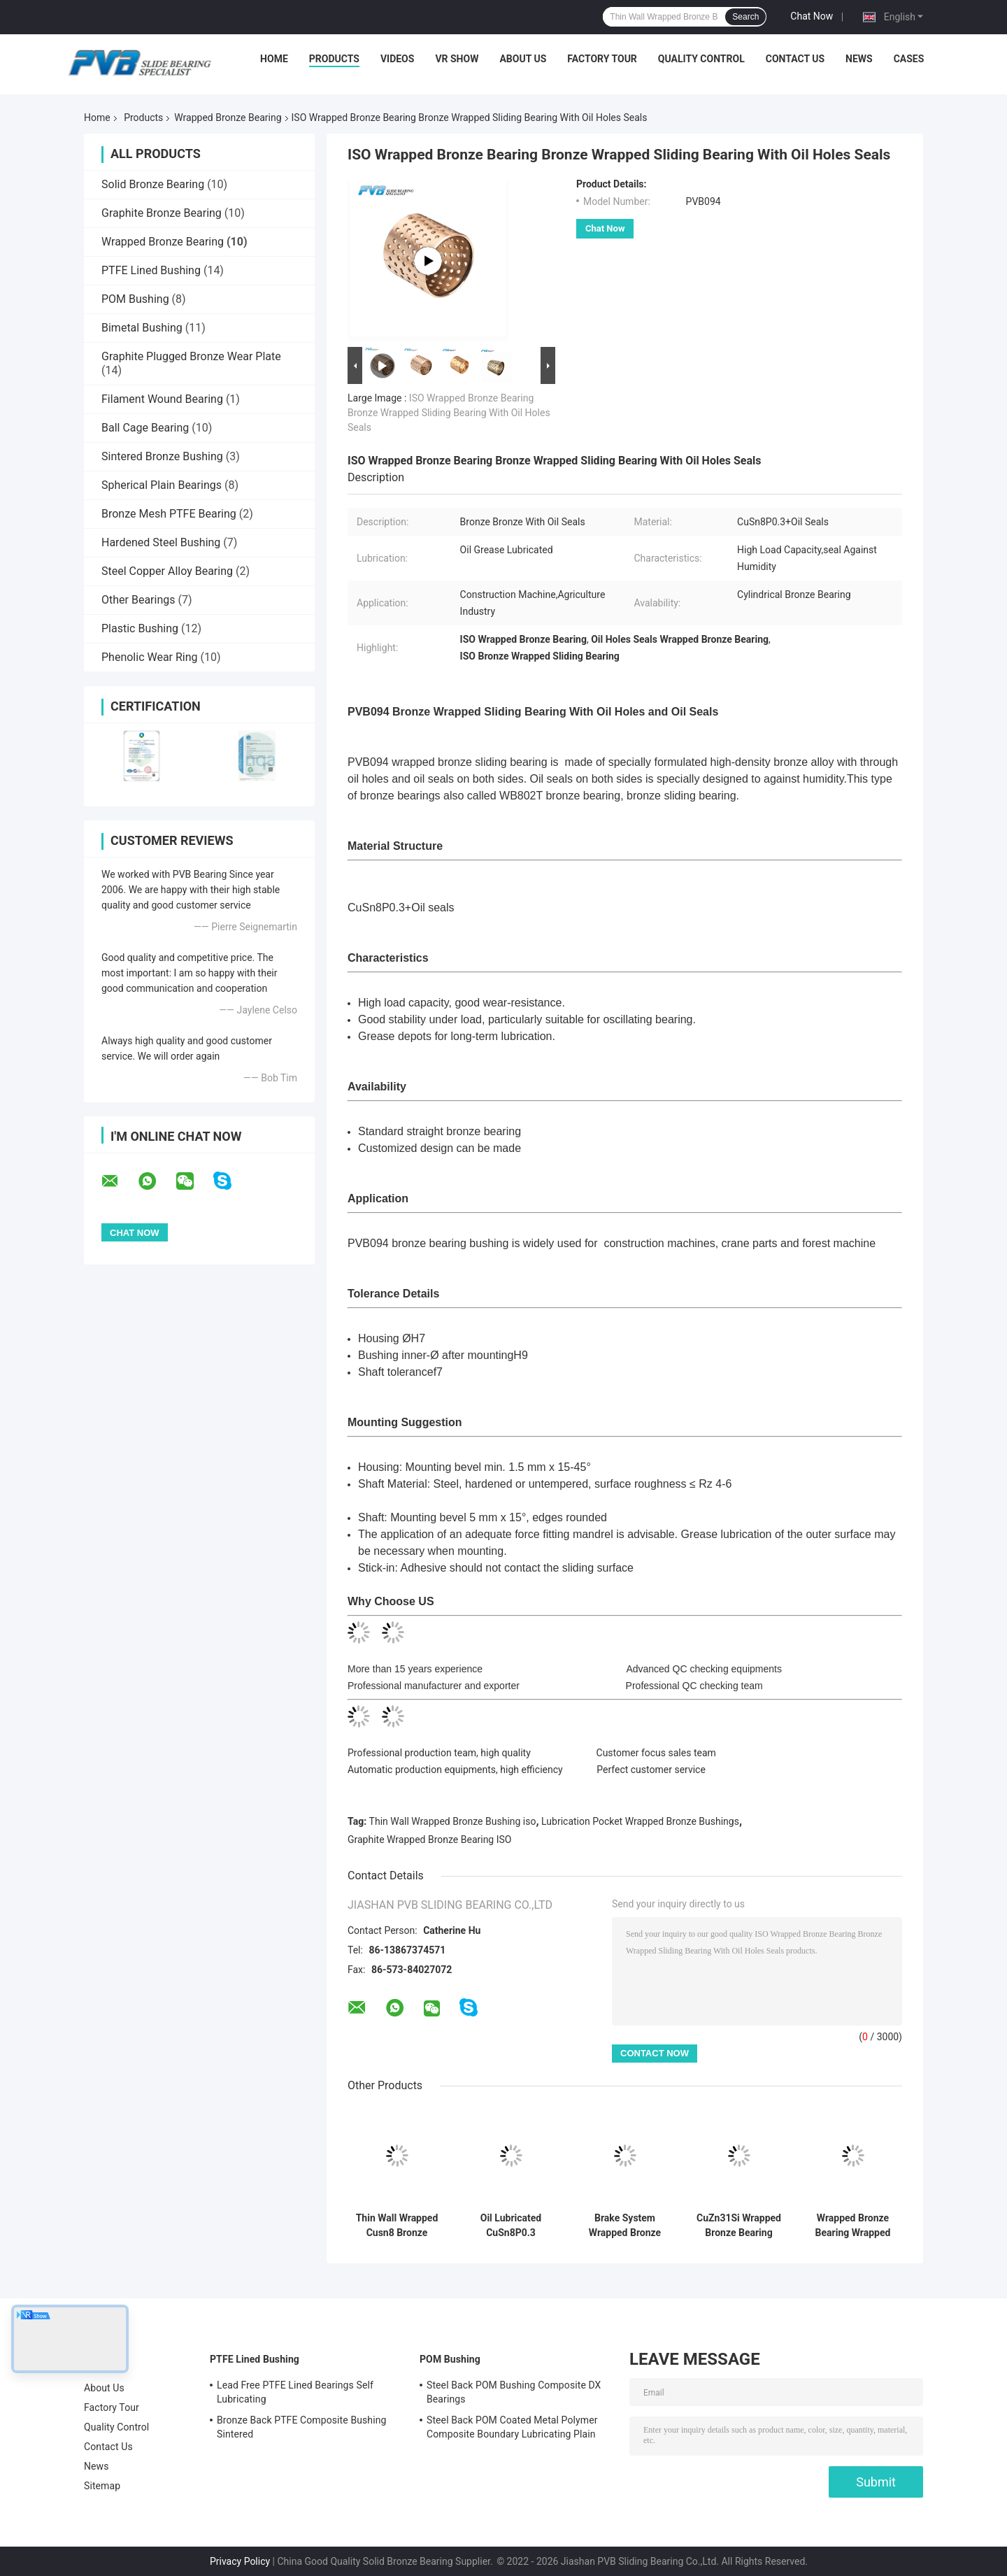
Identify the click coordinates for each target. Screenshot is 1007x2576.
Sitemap (102, 2485)
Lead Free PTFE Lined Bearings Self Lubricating (295, 2392)
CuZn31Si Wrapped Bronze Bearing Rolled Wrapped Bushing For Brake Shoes (739, 2225)
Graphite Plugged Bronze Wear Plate (191, 356)
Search (745, 17)
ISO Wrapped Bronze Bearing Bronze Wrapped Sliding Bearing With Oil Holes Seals (449, 412)
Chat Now (811, 16)
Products (334, 58)
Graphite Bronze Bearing (161, 213)
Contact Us (795, 58)
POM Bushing (135, 299)
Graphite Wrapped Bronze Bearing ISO (429, 1839)
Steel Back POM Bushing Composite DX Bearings (514, 2392)
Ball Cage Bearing (145, 427)
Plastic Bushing (139, 628)
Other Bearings (138, 599)
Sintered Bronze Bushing (162, 456)
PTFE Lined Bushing (151, 270)
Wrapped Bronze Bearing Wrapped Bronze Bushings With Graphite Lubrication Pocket (852, 2225)
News (859, 58)
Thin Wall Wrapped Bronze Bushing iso (452, 1821)
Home (274, 58)
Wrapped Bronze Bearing (227, 117)
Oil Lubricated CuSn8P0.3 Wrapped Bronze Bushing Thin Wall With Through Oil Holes (510, 2225)
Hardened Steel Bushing (160, 542)
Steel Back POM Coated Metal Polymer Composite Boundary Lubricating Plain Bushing (512, 2429)
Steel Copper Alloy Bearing (167, 571)
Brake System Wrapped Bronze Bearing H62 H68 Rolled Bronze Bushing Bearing (625, 2225)
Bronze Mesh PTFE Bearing (168, 513)
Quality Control (701, 58)
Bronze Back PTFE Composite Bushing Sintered (301, 2427)
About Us (522, 58)
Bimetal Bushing (142, 327)
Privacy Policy (240, 2561)
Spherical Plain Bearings (161, 485)
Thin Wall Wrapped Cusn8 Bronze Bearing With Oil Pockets (397, 2225)
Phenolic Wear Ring (149, 657)
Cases (909, 58)
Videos (397, 58)
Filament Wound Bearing (162, 399)
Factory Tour (602, 58)
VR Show (456, 58)
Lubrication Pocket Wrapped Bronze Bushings (640, 1821)
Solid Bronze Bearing (152, 184)
